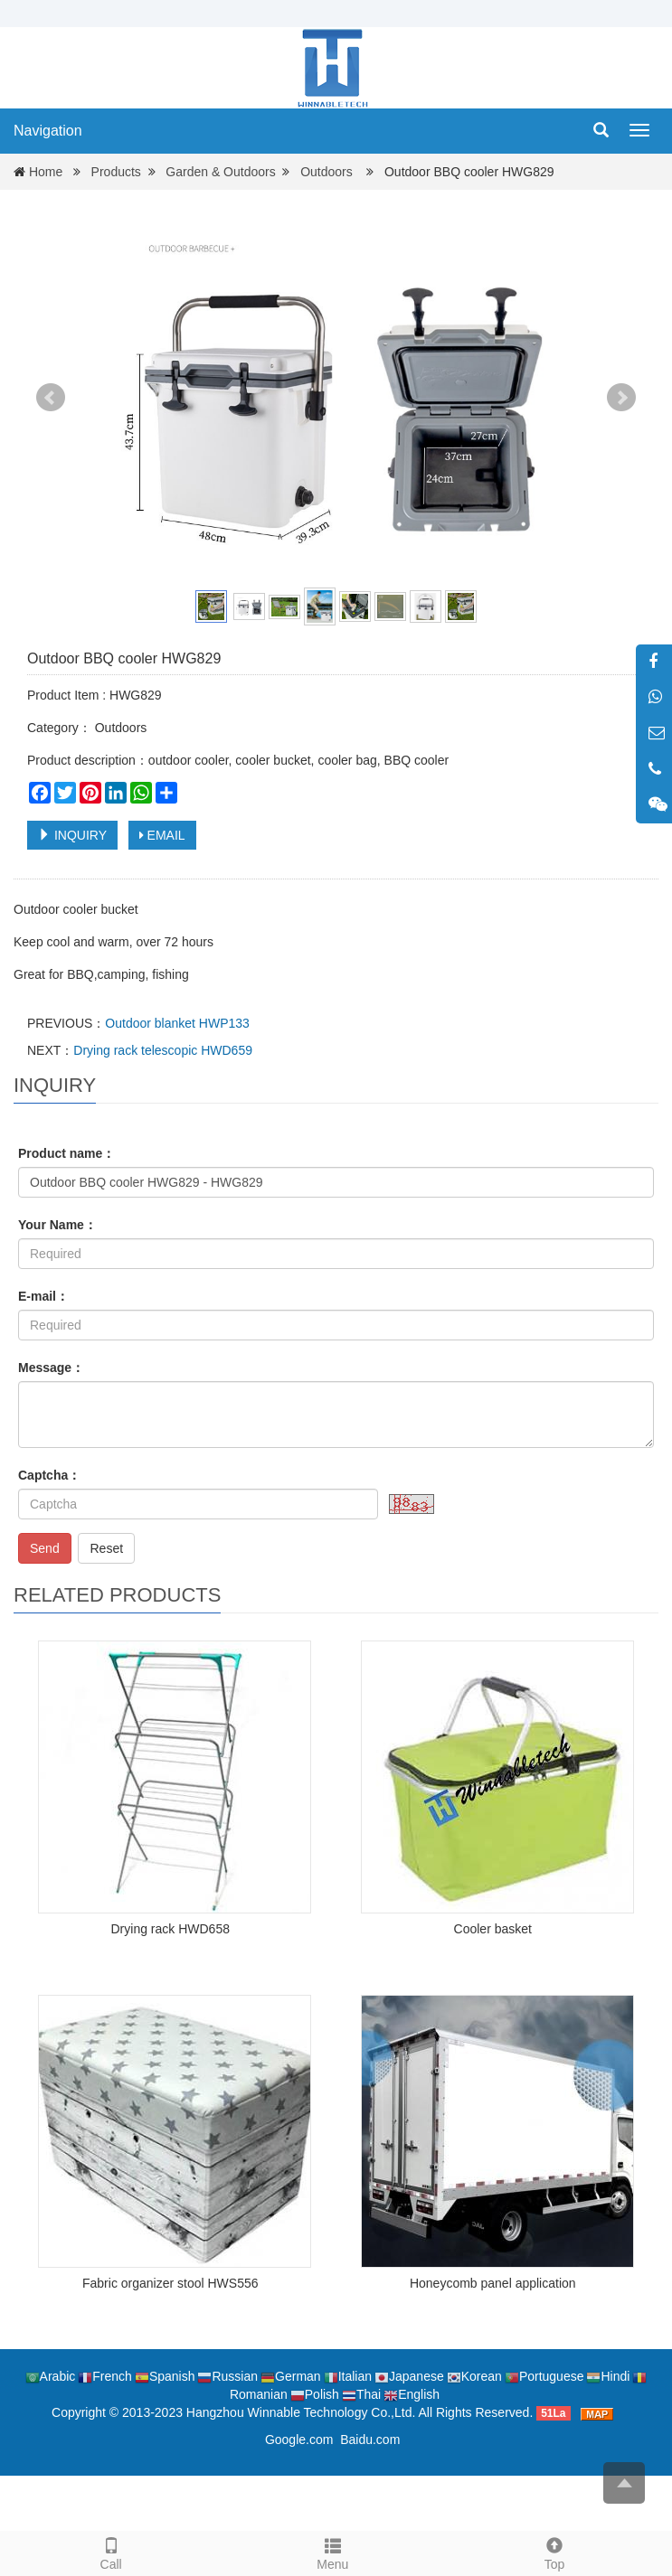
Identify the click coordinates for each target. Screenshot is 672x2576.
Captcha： (49, 1475)
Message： (51, 1367)
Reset (106, 1548)
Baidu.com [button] (370, 2439)
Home (45, 172)
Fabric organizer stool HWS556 (170, 2283)
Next (621, 397)
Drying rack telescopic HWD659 (162, 1050)
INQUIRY (72, 835)
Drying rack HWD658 (170, 1929)
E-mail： (43, 1296)
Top (554, 2551)
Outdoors (326, 172)
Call (111, 2551)
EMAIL (162, 835)
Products (116, 172)
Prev (50, 397)
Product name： (66, 1153)
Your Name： (57, 1224)
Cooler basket (493, 1929)
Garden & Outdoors (220, 172)
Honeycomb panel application (493, 2283)
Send (45, 1548)
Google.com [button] (299, 2439)
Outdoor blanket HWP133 (177, 1023)
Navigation (48, 130)
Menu (332, 2564)
